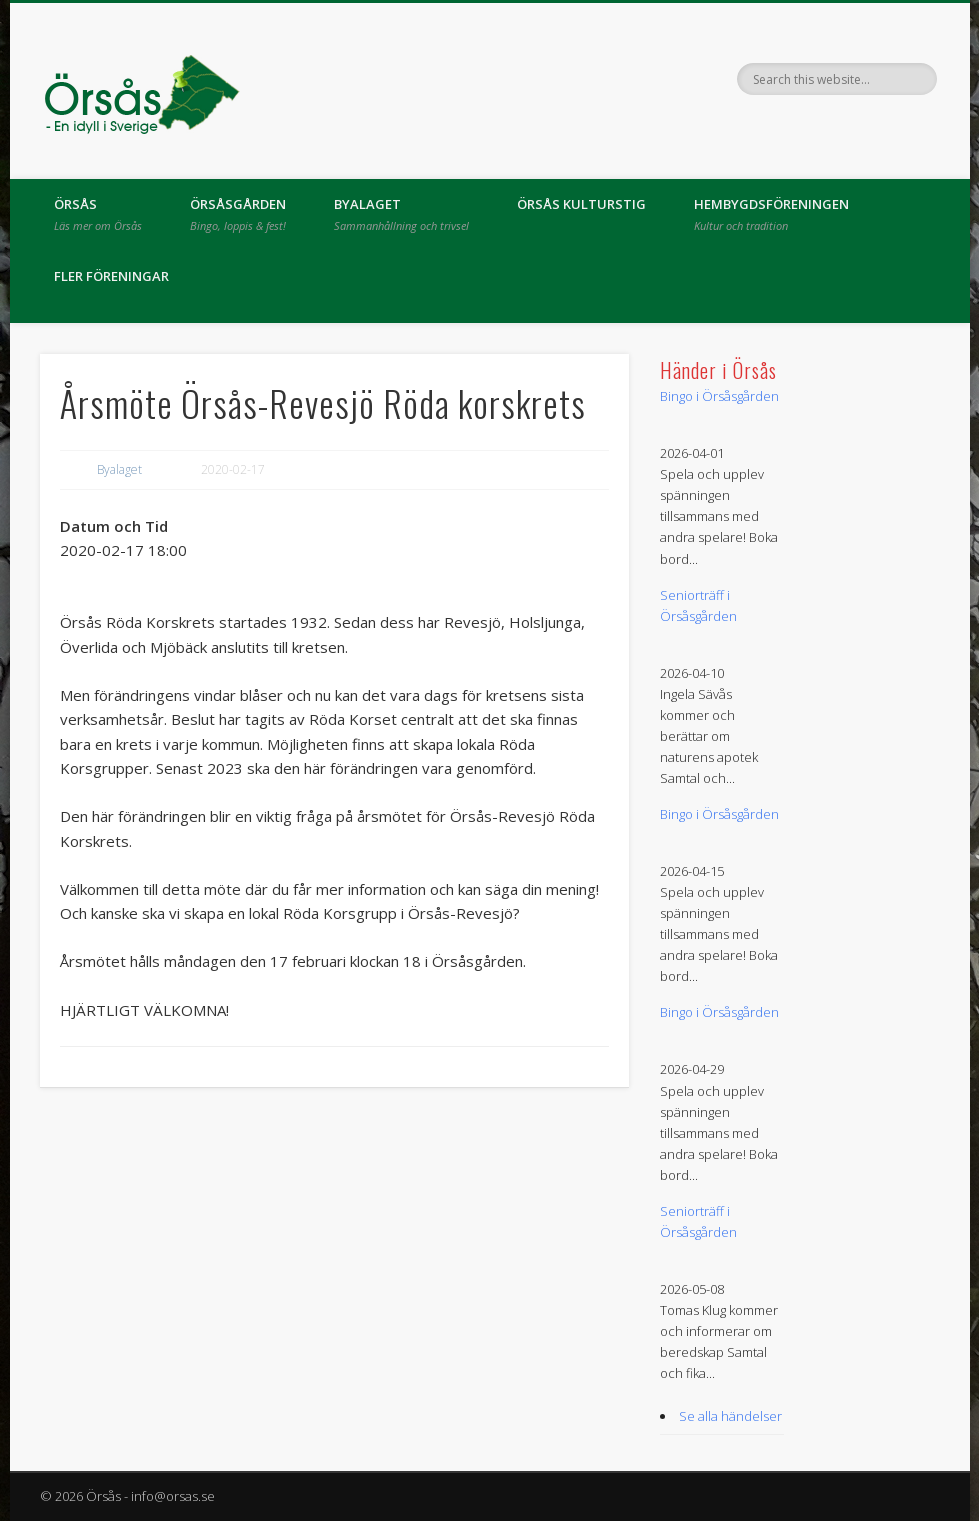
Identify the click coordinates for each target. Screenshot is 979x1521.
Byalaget (401, 214)
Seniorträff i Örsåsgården (698, 605)
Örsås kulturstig (581, 204)
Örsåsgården (238, 214)
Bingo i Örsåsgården (719, 396)
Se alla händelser (730, 1416)
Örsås (98, 214)
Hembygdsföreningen (771, 214)
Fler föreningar (111, 276)
